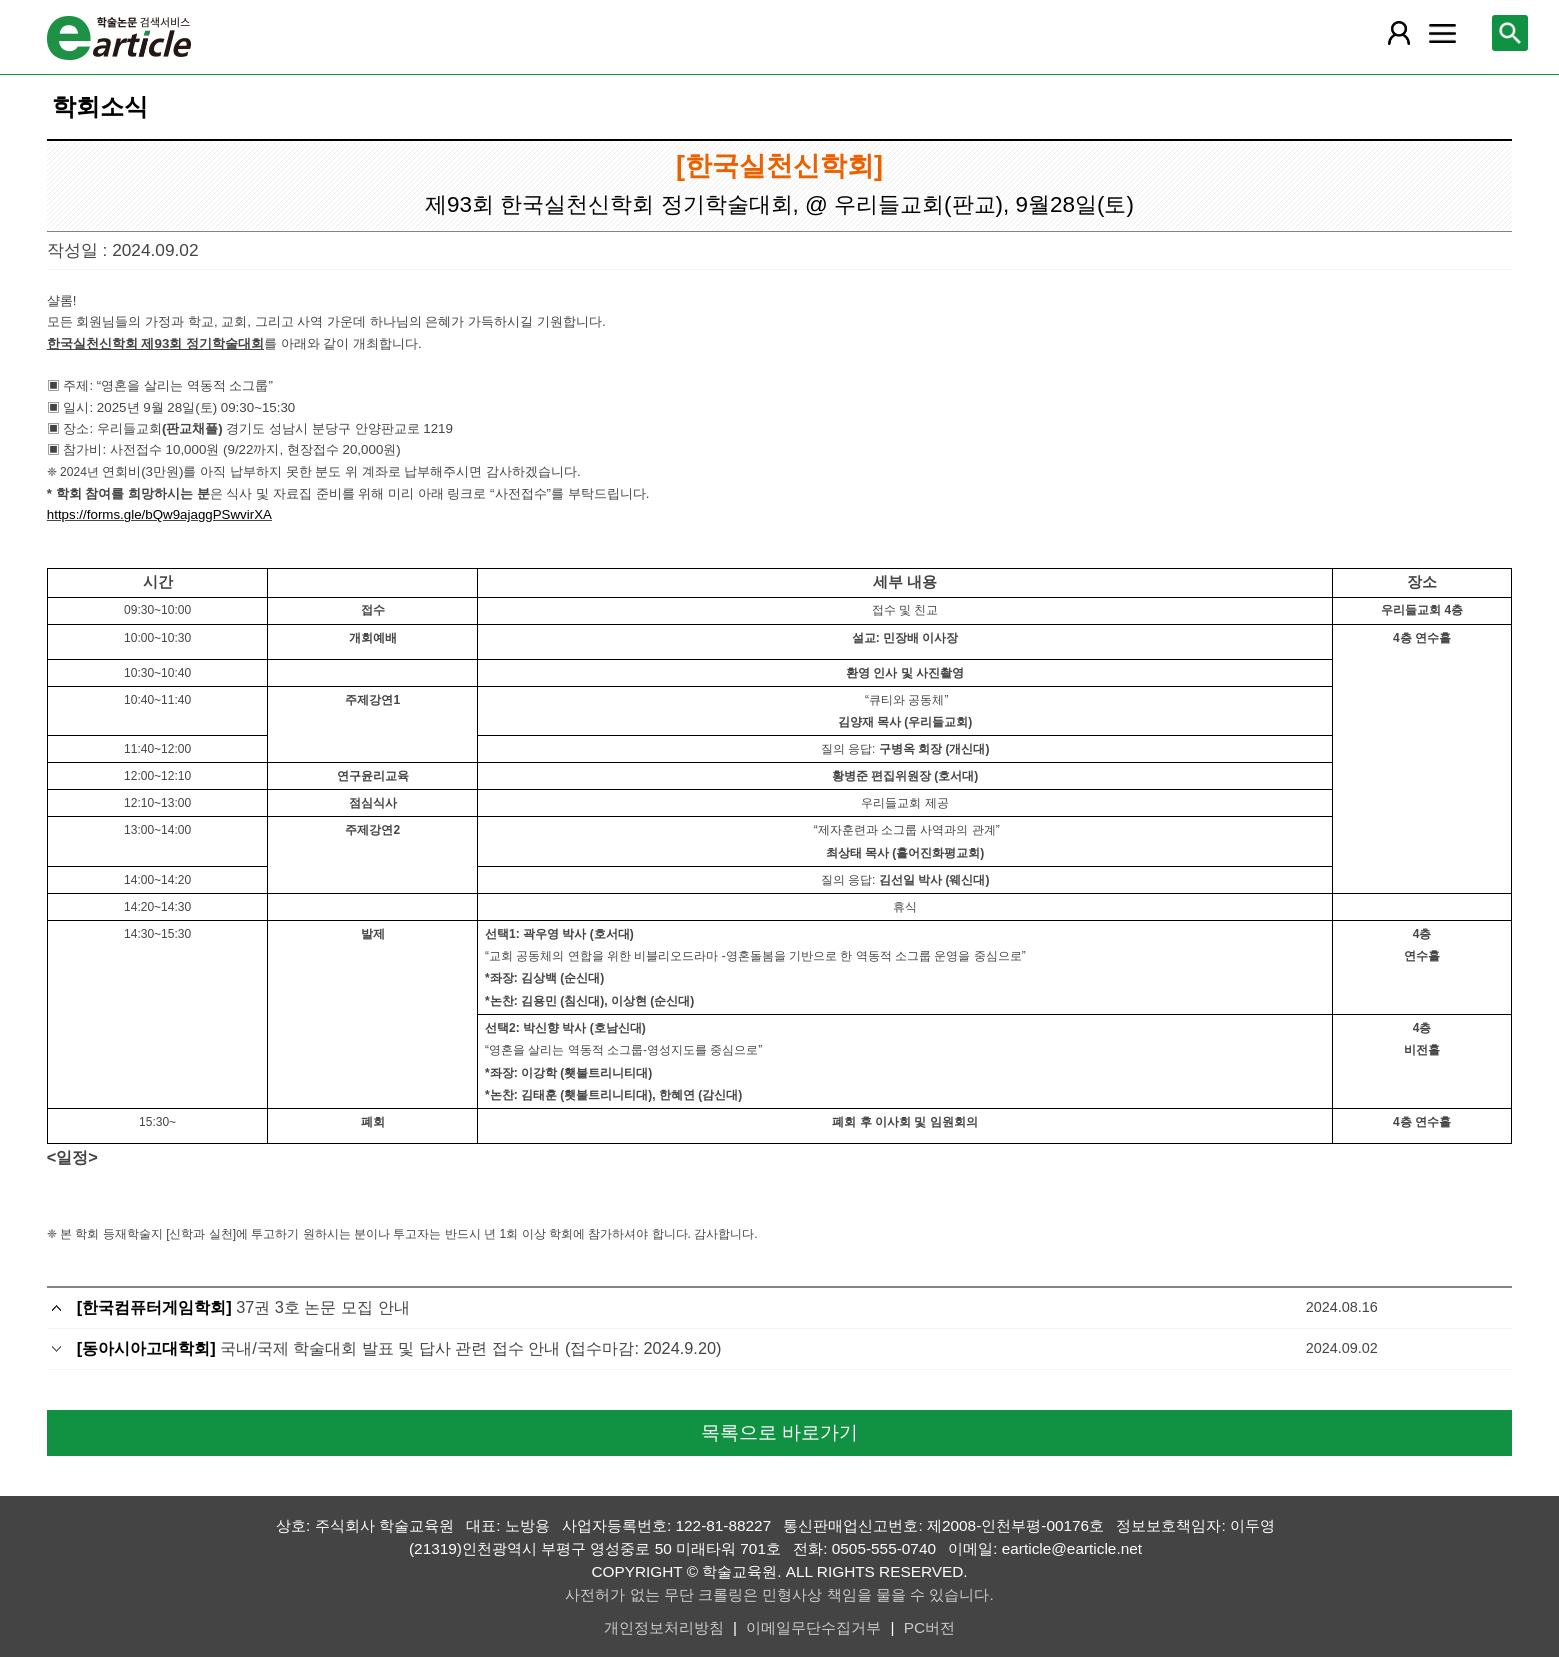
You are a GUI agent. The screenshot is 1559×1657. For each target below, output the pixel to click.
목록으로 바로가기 (779, 1432)
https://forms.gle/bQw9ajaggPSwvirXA (159, 514)
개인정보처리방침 (664, 1627)
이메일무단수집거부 (813, 1627)
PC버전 (929, 1627)
